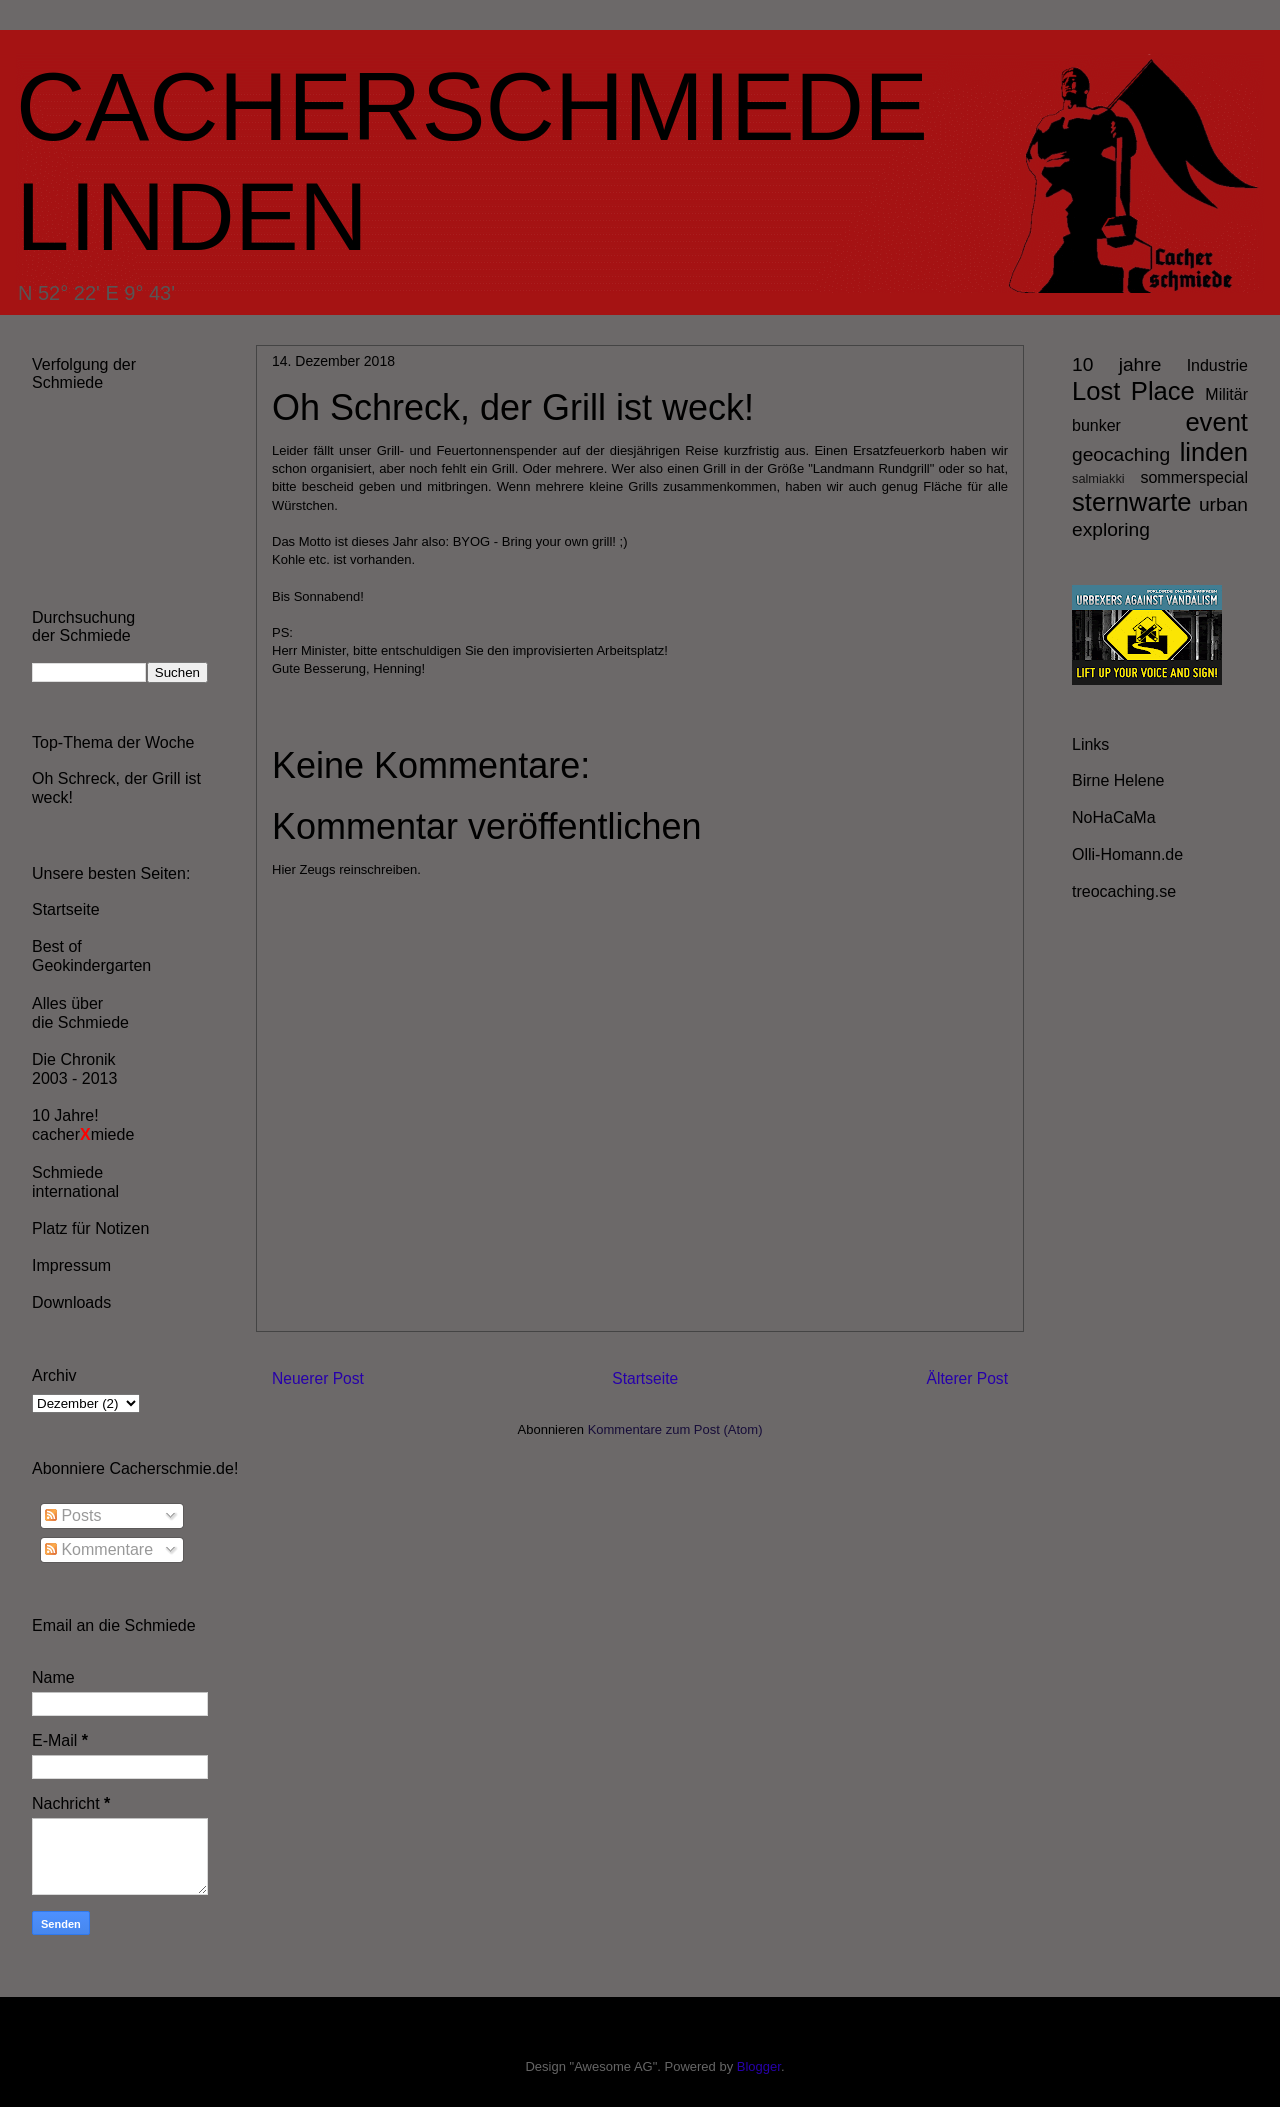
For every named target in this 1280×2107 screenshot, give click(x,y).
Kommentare (99, 1549)
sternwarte (1131, 502)
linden (1214, 452)
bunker (1096, 425)
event (1216, 422)
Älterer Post (967, 1378)
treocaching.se (1124, 891)
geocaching (1121, 454)
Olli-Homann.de (1127, 854)
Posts (73, 1515)
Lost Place (1133, 391)
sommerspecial (1194, 477)
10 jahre (1116, 364)
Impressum (71, 1265)
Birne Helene (1118, 780)
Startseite (645, 1378)
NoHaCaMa (1114, 817)
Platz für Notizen (90, 1228)
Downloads (71, 1302)
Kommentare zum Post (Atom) (675, 1429)
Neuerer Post (318, 1378)
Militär (1226, 394)
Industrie (1217, 365)
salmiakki (1098, 478)
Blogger (759, 2066)
